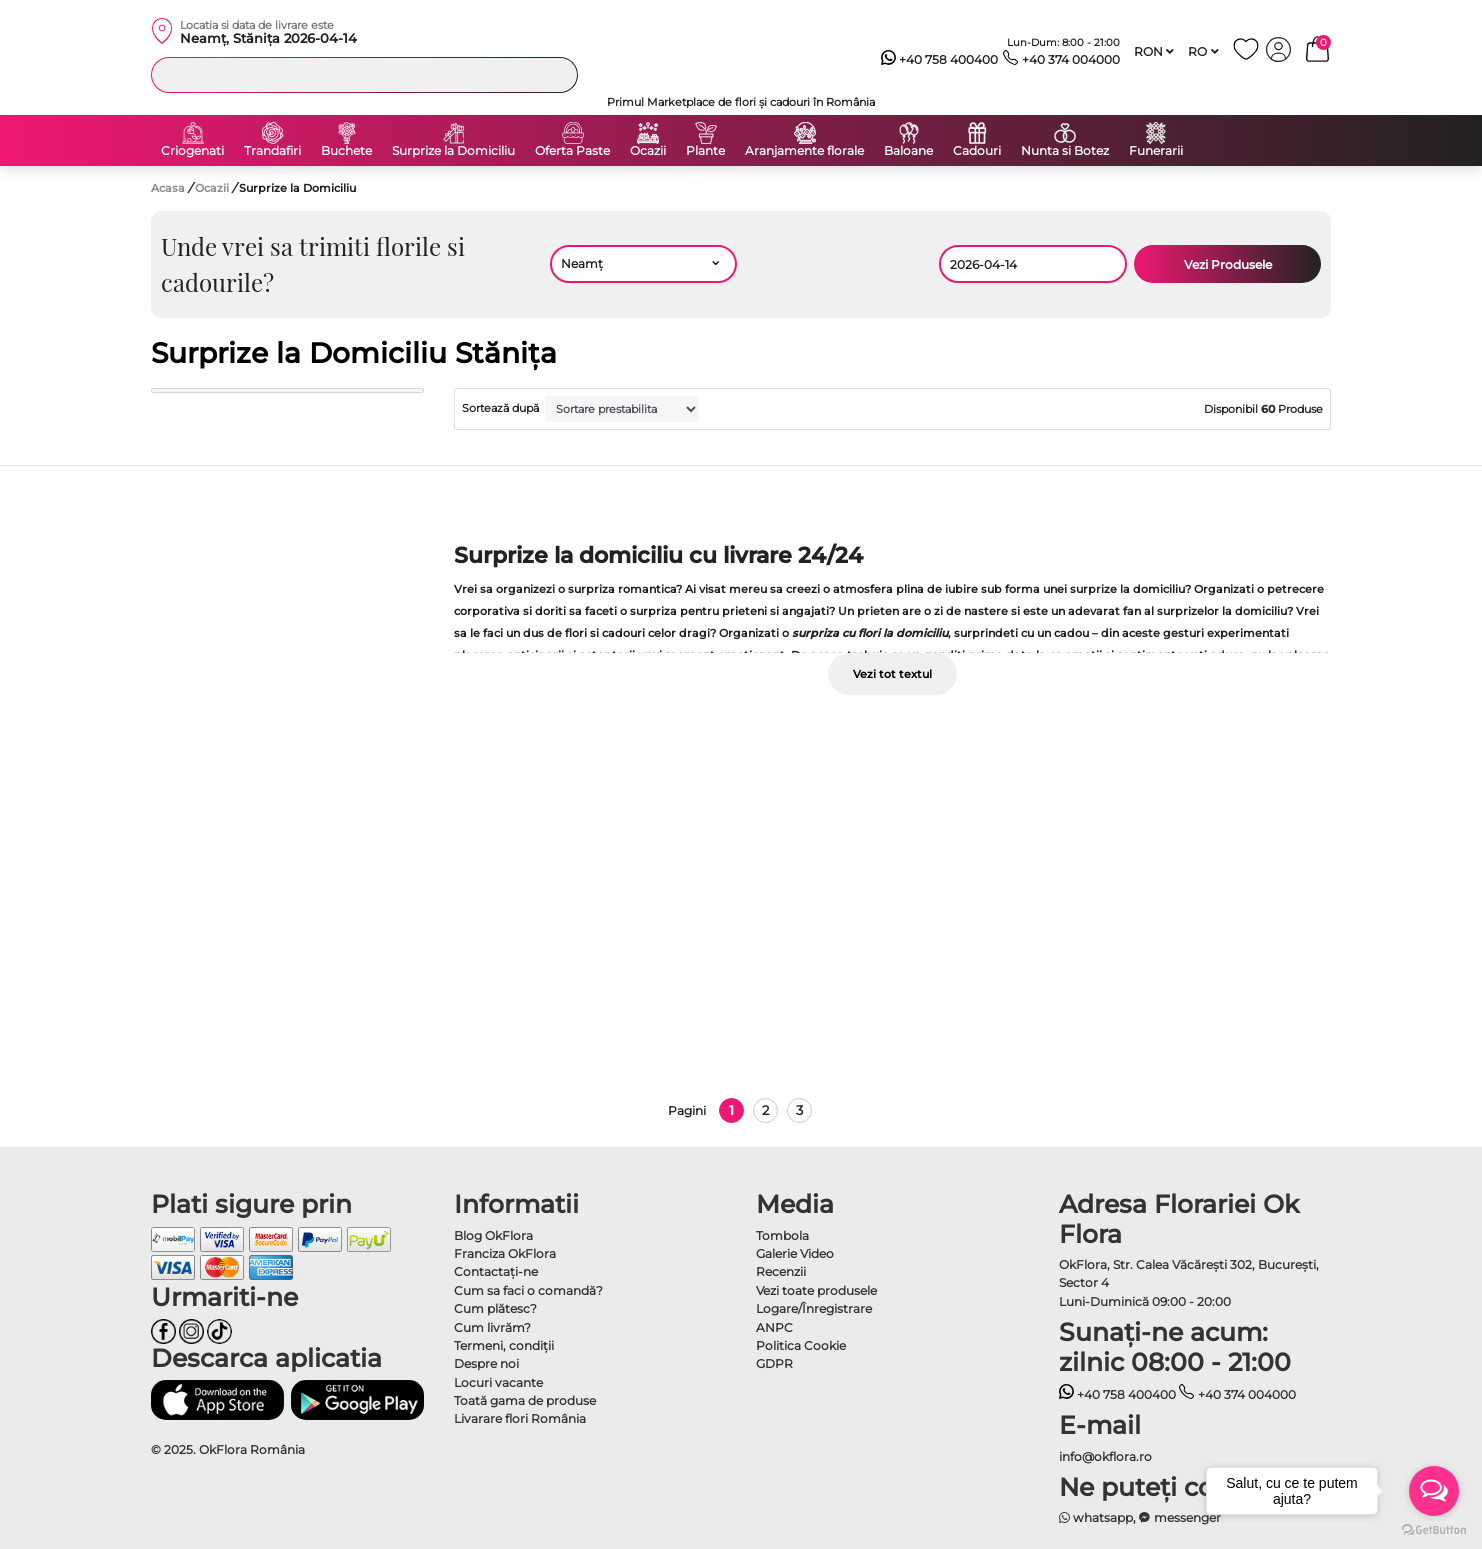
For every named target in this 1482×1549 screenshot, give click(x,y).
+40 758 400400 (940, 60)
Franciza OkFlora (505, 1253)
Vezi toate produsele (816, 1290)
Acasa (168, 188)
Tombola (782, 1235)
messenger (1180, 1517)
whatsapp (1096, 1517)
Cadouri (977, 151)
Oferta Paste (572, 151)
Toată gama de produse (525, 1400)
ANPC (774, 1327)
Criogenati (192, 151)
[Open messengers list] (1434, 1491)
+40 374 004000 (1061, 60)
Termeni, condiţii (504, 1345)
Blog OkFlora (493, 1235)
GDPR (774, 1363)
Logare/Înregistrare (814, 1308)
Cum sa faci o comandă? (528, 1290)
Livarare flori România (520, 1418)
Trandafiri (272, 151)
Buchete (346, 151)
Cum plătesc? (495, 1308)
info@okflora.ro (1105, 1456)
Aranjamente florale (804, 151)
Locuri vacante (498, 1382)
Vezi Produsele (1228, 264)
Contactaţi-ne (496, 1271)
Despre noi (486, 1363)
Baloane (908, 151)
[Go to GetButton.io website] (1434, 1529)
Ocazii (648, 151)
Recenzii (781, 1271)
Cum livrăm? (492, 1327)
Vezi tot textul (892, 674)
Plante (705, 151)
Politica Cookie (801, 1345)
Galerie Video (795, 1253)
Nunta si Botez (1065, 151)
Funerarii (1156, 151)
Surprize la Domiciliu (453, 151)
